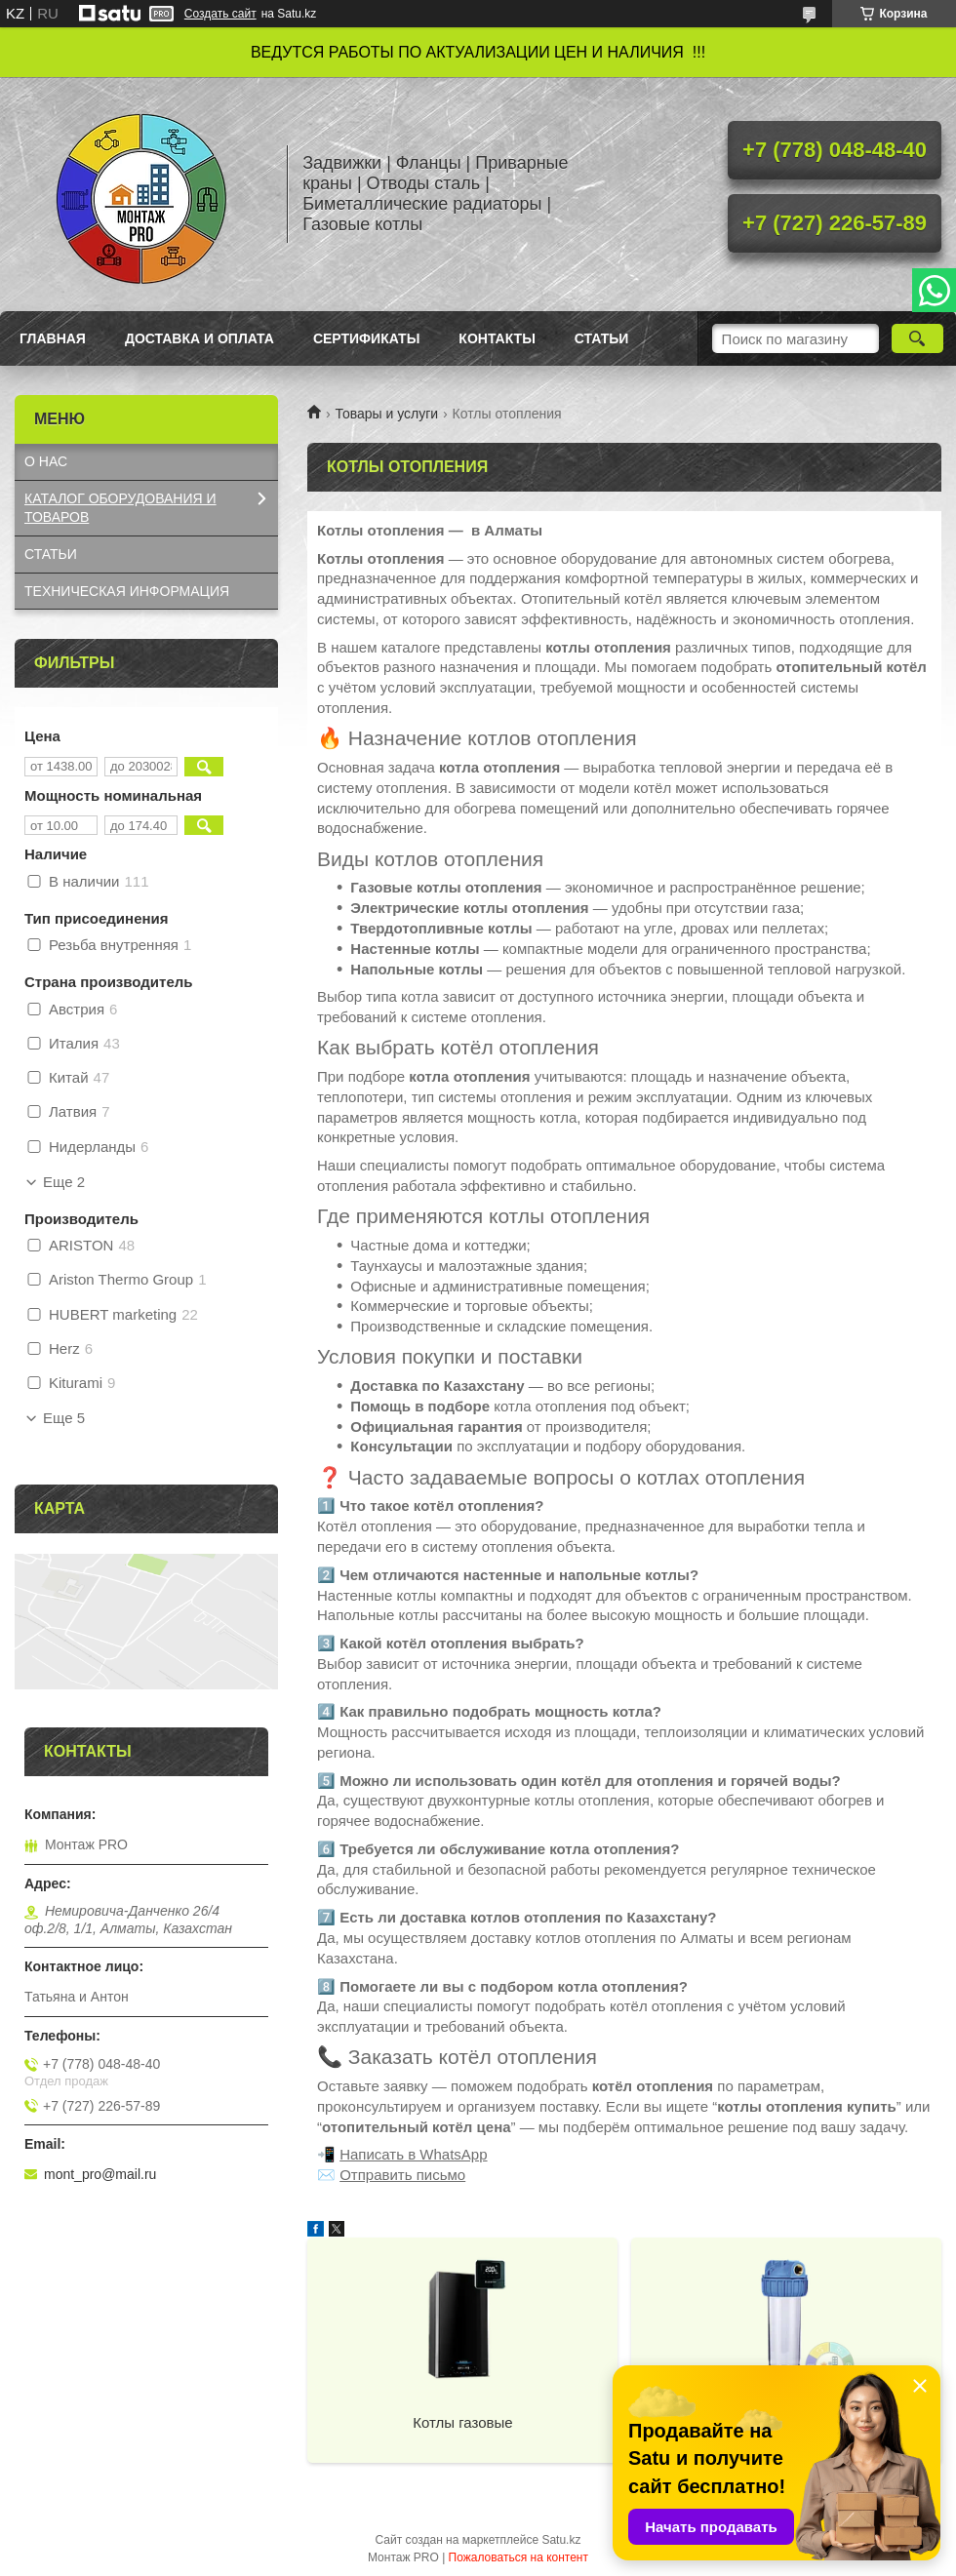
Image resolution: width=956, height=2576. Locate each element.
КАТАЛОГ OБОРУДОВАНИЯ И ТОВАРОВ (120, 508)
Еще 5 (64, 1418)
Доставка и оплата (199, 338)
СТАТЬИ (50, 554)
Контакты (496, 338)
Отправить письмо (402, 2174)
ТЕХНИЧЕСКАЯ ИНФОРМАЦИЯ (126, 591)
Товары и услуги (386, 413)
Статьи (602, 338)
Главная (53, 338)
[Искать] (917, 338)
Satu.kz (560, 2540)
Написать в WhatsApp (413, 2154)
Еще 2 (64, 1182)
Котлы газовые (462, 2422)
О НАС (45, 461)
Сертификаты (366, 338)
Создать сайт (220, 13)
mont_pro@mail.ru (100, 2174)
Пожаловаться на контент (518, 2557)
